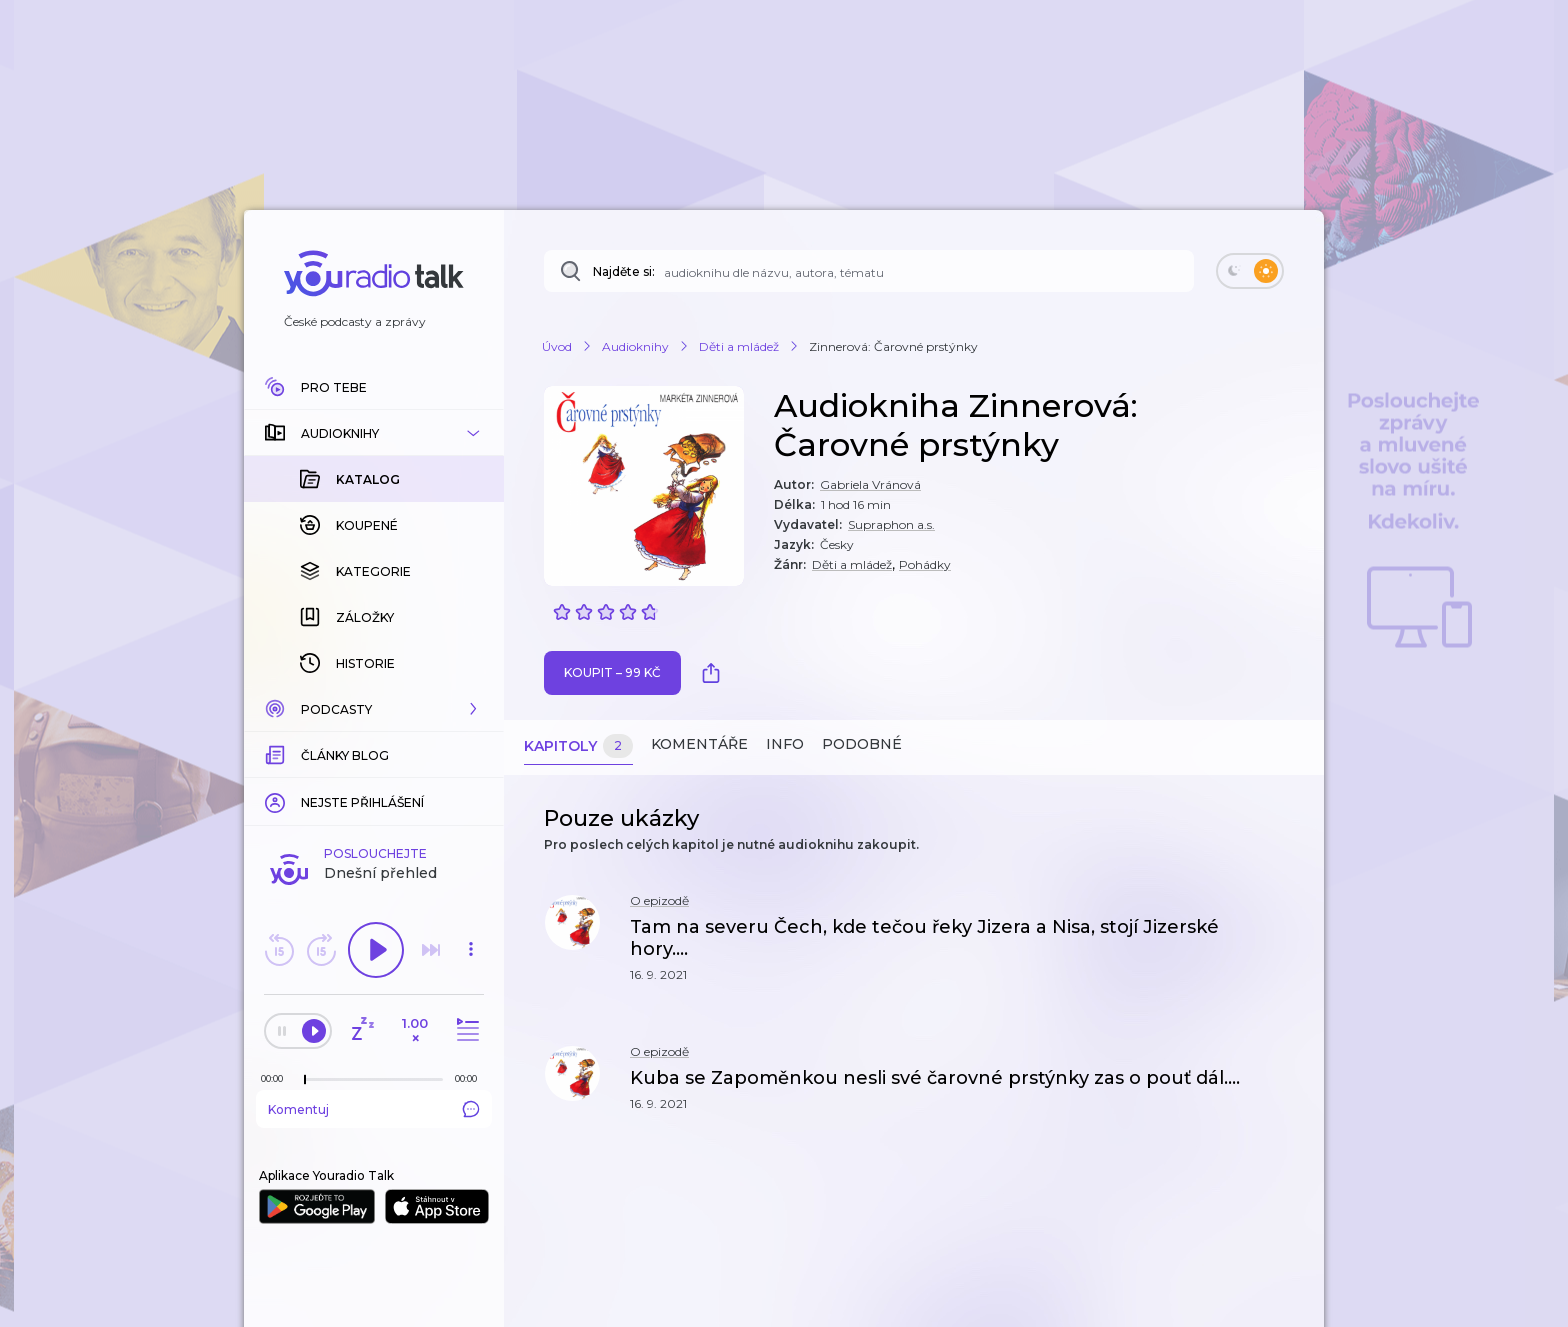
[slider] (305, 850)
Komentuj (374, 879)
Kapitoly (578, 746)
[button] (374, 433)
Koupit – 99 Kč (612, 672)
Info (785, 744)
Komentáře (699, 744)
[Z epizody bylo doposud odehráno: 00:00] (277, 848)
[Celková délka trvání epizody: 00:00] (471, 848)
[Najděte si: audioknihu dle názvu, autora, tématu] (869, 271)
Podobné (862, 744)
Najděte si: (624, 271)
